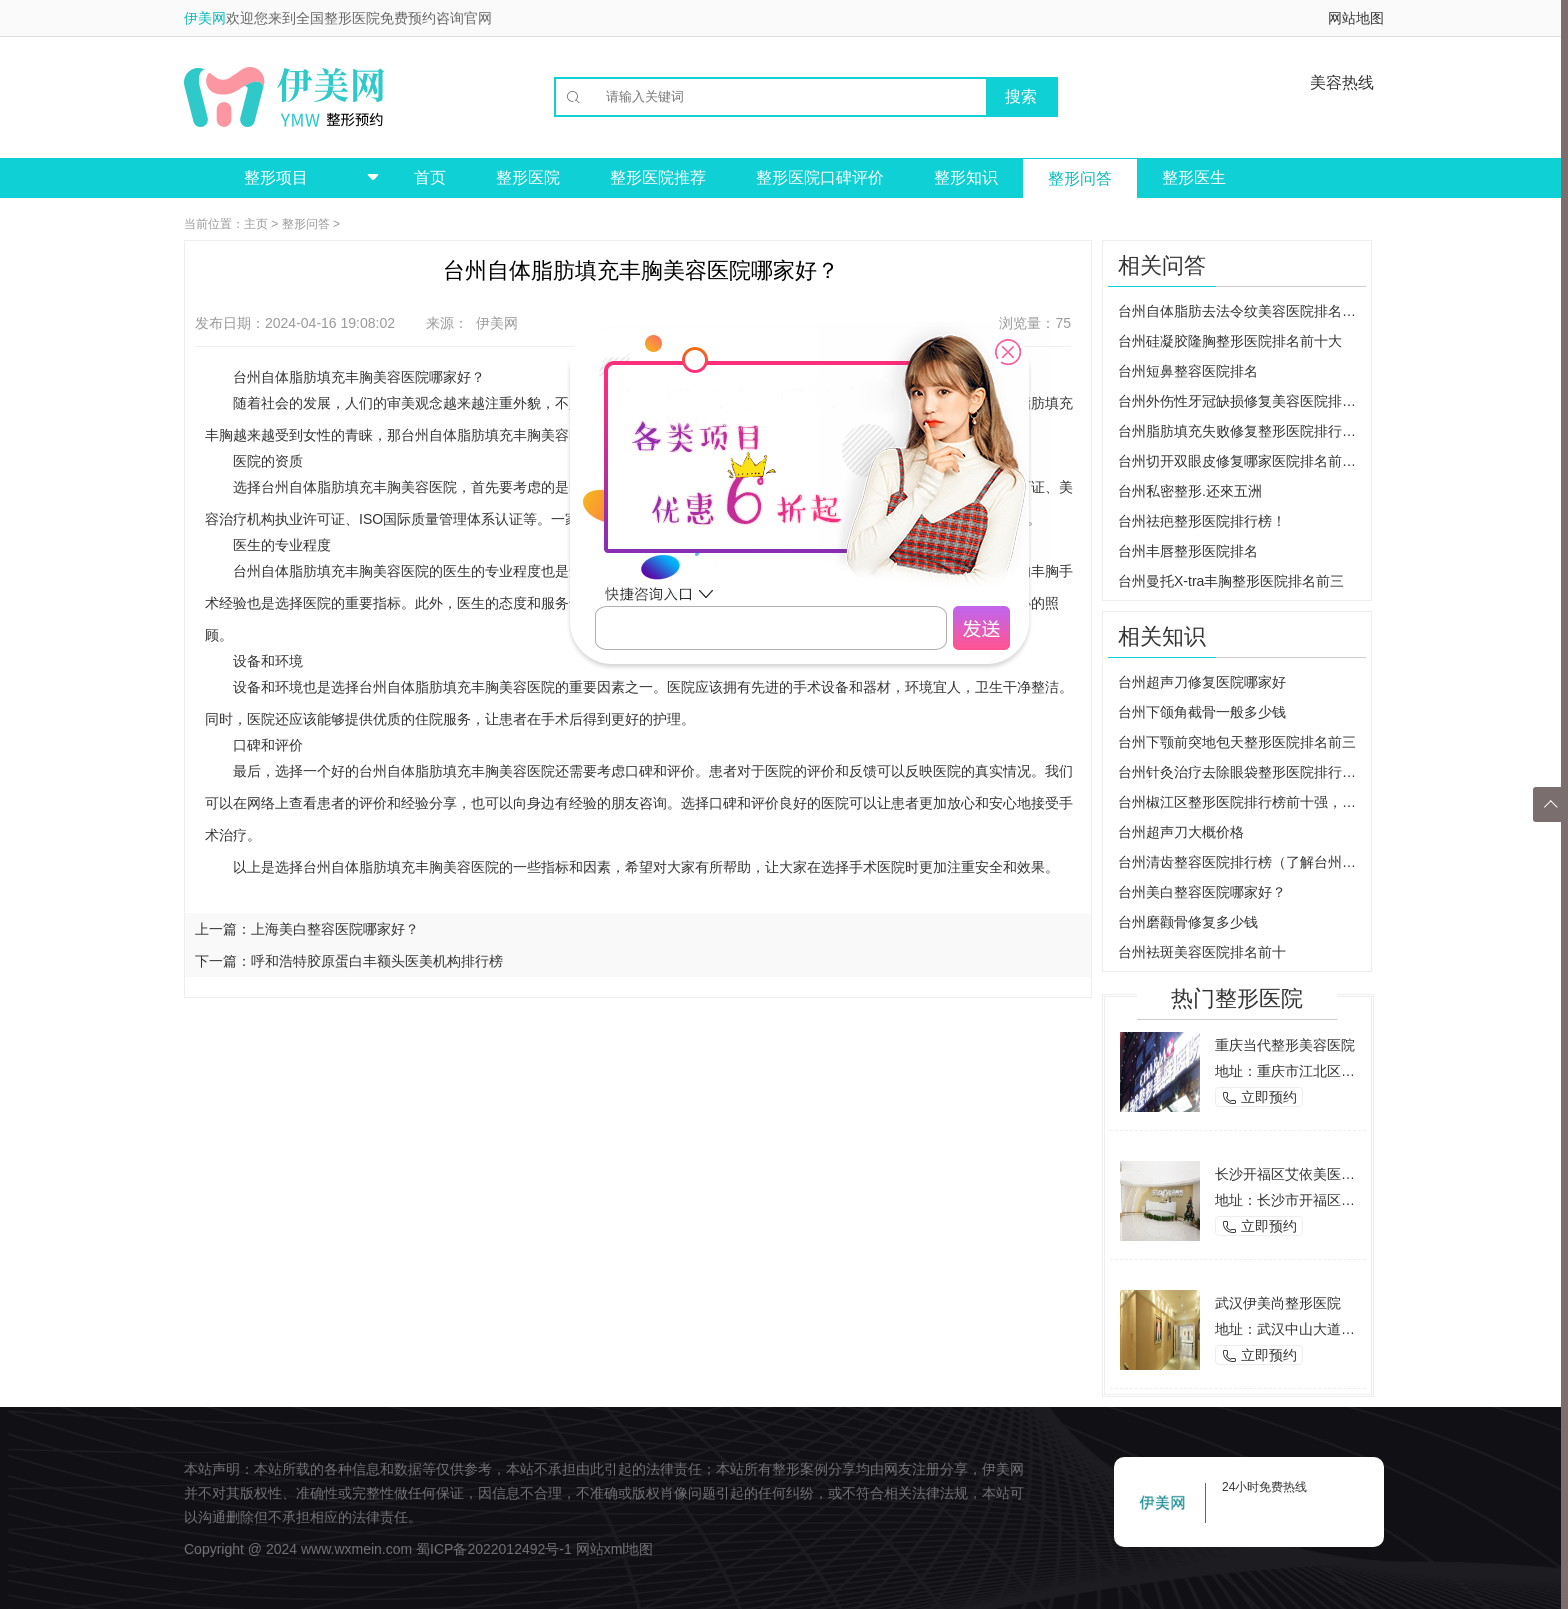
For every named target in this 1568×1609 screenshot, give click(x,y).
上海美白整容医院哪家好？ (335, 929)
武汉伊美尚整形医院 (1278, 1303)
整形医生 (1194, 177)
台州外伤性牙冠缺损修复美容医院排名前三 (1242, 401)
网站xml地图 (615, 1549)
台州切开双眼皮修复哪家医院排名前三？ (1242, 461)
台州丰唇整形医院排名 (1188, 551)
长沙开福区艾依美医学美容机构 (1313, 1174)
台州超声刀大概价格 (1181, 832)
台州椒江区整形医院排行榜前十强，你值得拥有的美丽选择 (1242, 802)
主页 (256, 224)
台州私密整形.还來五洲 (1190, 491)
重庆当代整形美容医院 (1285, 1045)
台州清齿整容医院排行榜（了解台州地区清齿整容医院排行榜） (1242, 862)
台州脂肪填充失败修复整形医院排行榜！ (1242, 431)
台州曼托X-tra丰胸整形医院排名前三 (1231, 581)
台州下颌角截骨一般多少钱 (1202, 712)
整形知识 (966, 177)
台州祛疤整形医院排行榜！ (1202, 521)
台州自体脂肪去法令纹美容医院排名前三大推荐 (1242, 311)
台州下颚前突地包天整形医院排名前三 (1237, 742)
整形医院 (528, 177)
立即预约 (1259, 1097)
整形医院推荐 (658, 177)
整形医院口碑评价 (820, 177)
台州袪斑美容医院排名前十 (1202, 952)
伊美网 (205, 18)
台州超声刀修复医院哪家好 (1202, 682)
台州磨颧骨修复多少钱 (1188, 922)
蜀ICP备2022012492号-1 (494, 1549)
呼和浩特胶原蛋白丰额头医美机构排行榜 (377, 961)
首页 (430, 177)
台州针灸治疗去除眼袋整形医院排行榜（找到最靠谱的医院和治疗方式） (1242, 772)
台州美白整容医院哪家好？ (1202, 892)
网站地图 (1356, 18)
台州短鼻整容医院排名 (1188, 371)
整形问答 (1080, 178)
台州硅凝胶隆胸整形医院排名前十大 (1230, 341)
